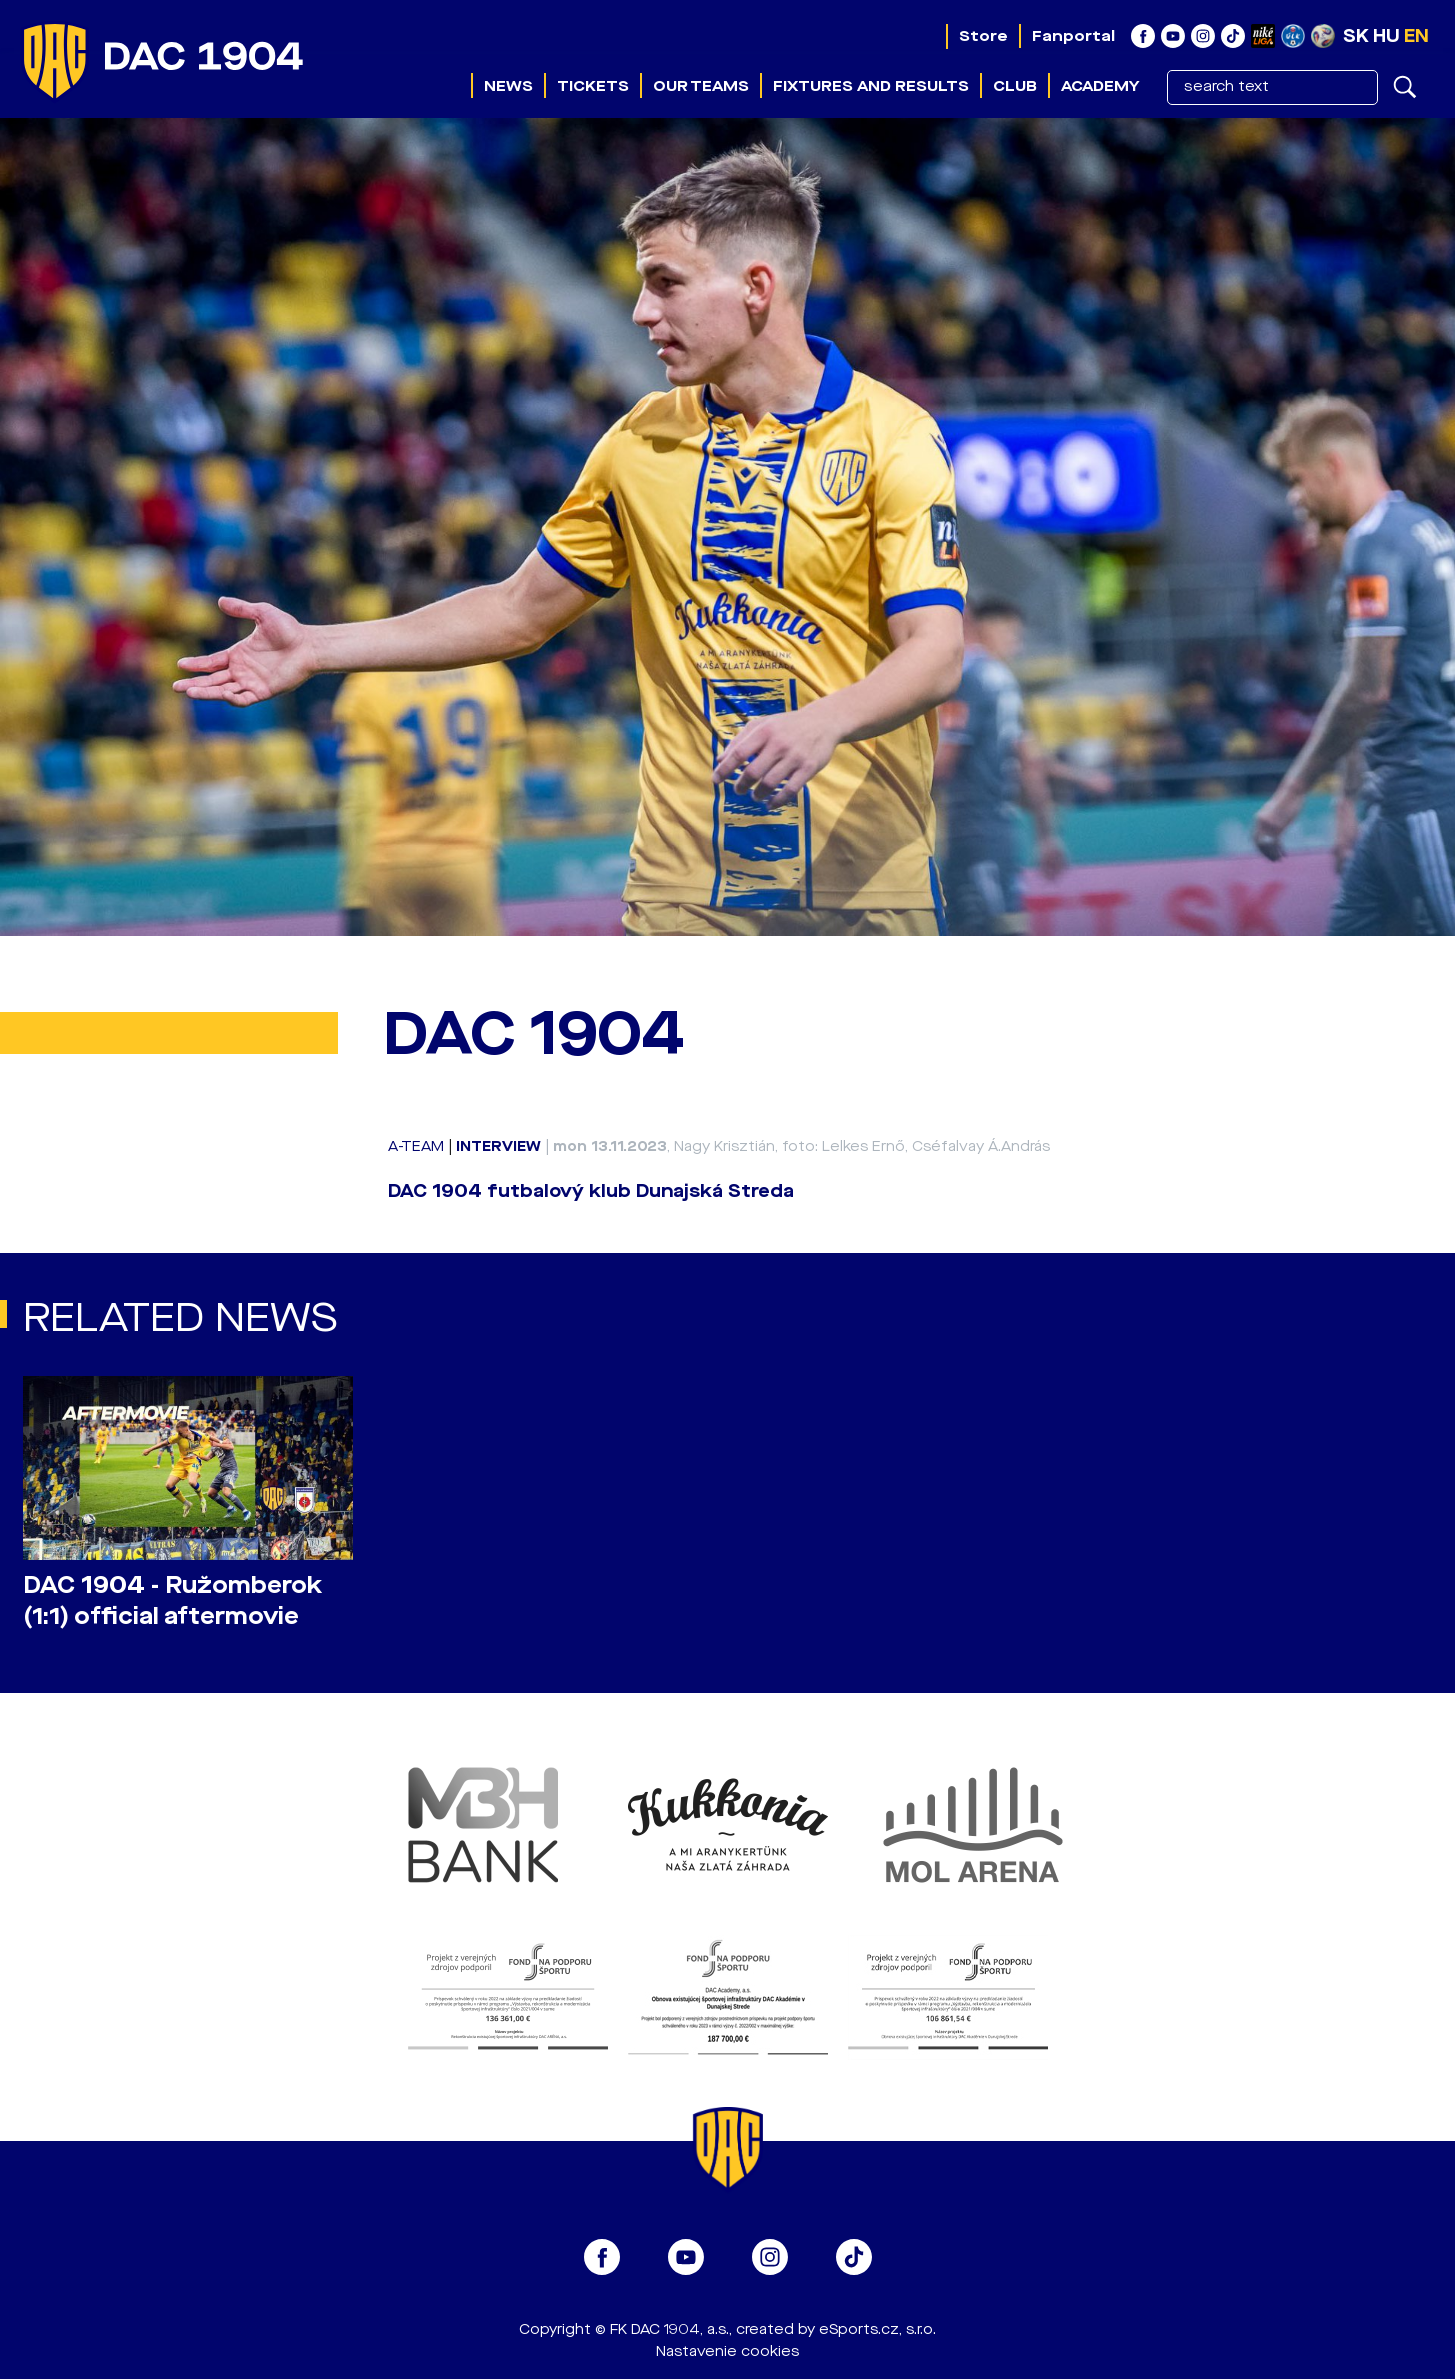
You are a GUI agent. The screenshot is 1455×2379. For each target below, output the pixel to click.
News (508, 86)
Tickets (593, 86)
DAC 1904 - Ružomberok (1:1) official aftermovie (172, 1601)
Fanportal (1073, 36)
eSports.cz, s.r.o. (877, 2329)
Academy (1100, 86)
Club (1015, 86)
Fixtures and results (871, 86)
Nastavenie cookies (727, 2351)
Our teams (701, 86)
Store (983, 36)
